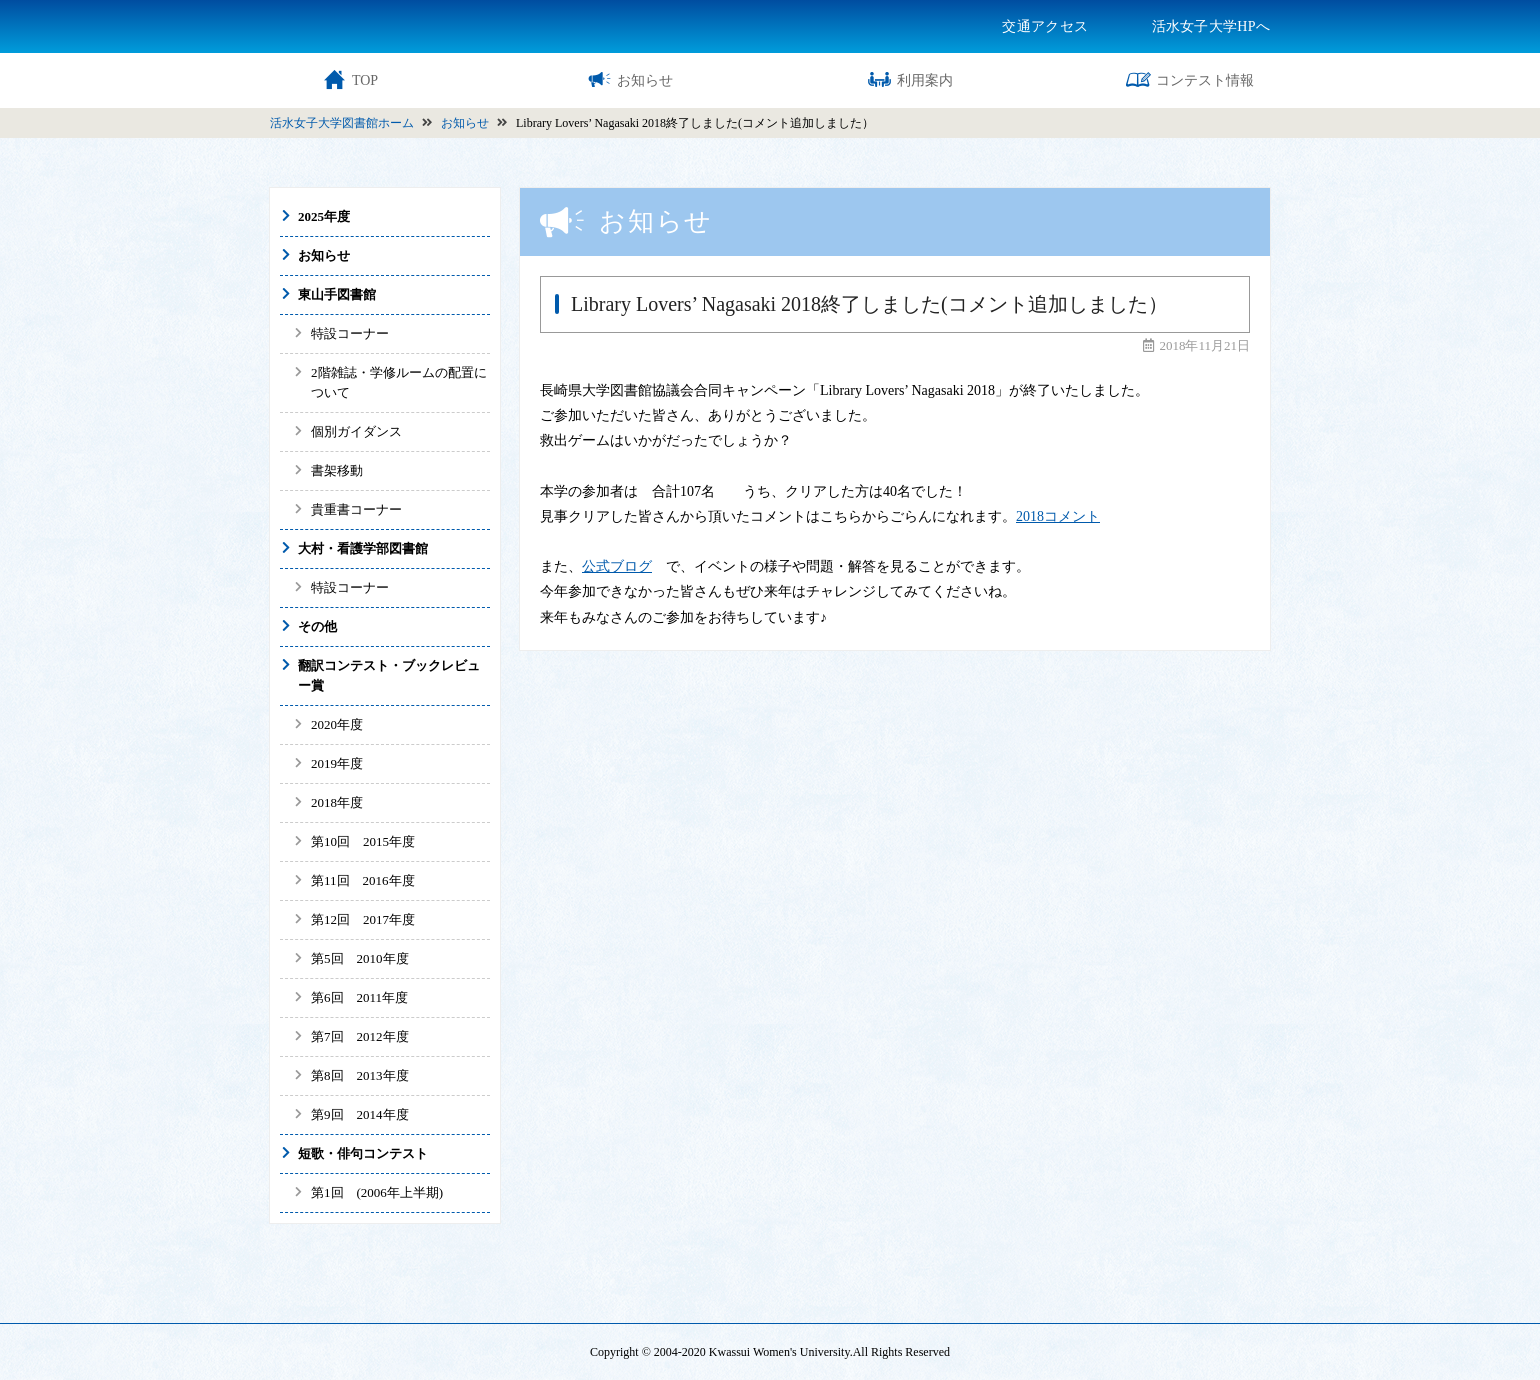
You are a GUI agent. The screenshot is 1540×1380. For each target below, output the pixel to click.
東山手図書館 (337, 294)
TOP (350, 79)
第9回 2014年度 (360, 1114)
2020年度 (337, 724)
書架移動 (337, 470)
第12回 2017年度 (363, 919)
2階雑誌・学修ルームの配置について (399, 382)
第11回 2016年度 (363, 880)
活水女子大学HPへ (1211, 27)
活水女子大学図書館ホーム (342, 123)
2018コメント (1058, 516)
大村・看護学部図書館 (363, 548)
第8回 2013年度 (360, 1075)
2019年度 (337, 763)
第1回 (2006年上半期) (377, 1192)
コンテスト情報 (1190, 79)
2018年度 (337, 802)
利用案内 (910, 79)
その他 (317, 626)
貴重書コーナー (356, 509)
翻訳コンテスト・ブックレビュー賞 (389, 675)
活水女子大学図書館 (385, 25)
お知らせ (630, 79)
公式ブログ (617, 566)
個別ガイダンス (356, 431)
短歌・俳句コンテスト (363, 1153)
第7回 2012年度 (360, 1036)
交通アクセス (1045, 27)
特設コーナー (350, 333)
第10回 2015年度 (363, 841)
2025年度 (324, 216)
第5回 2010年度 (366, 958)
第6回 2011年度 (359, 997)
